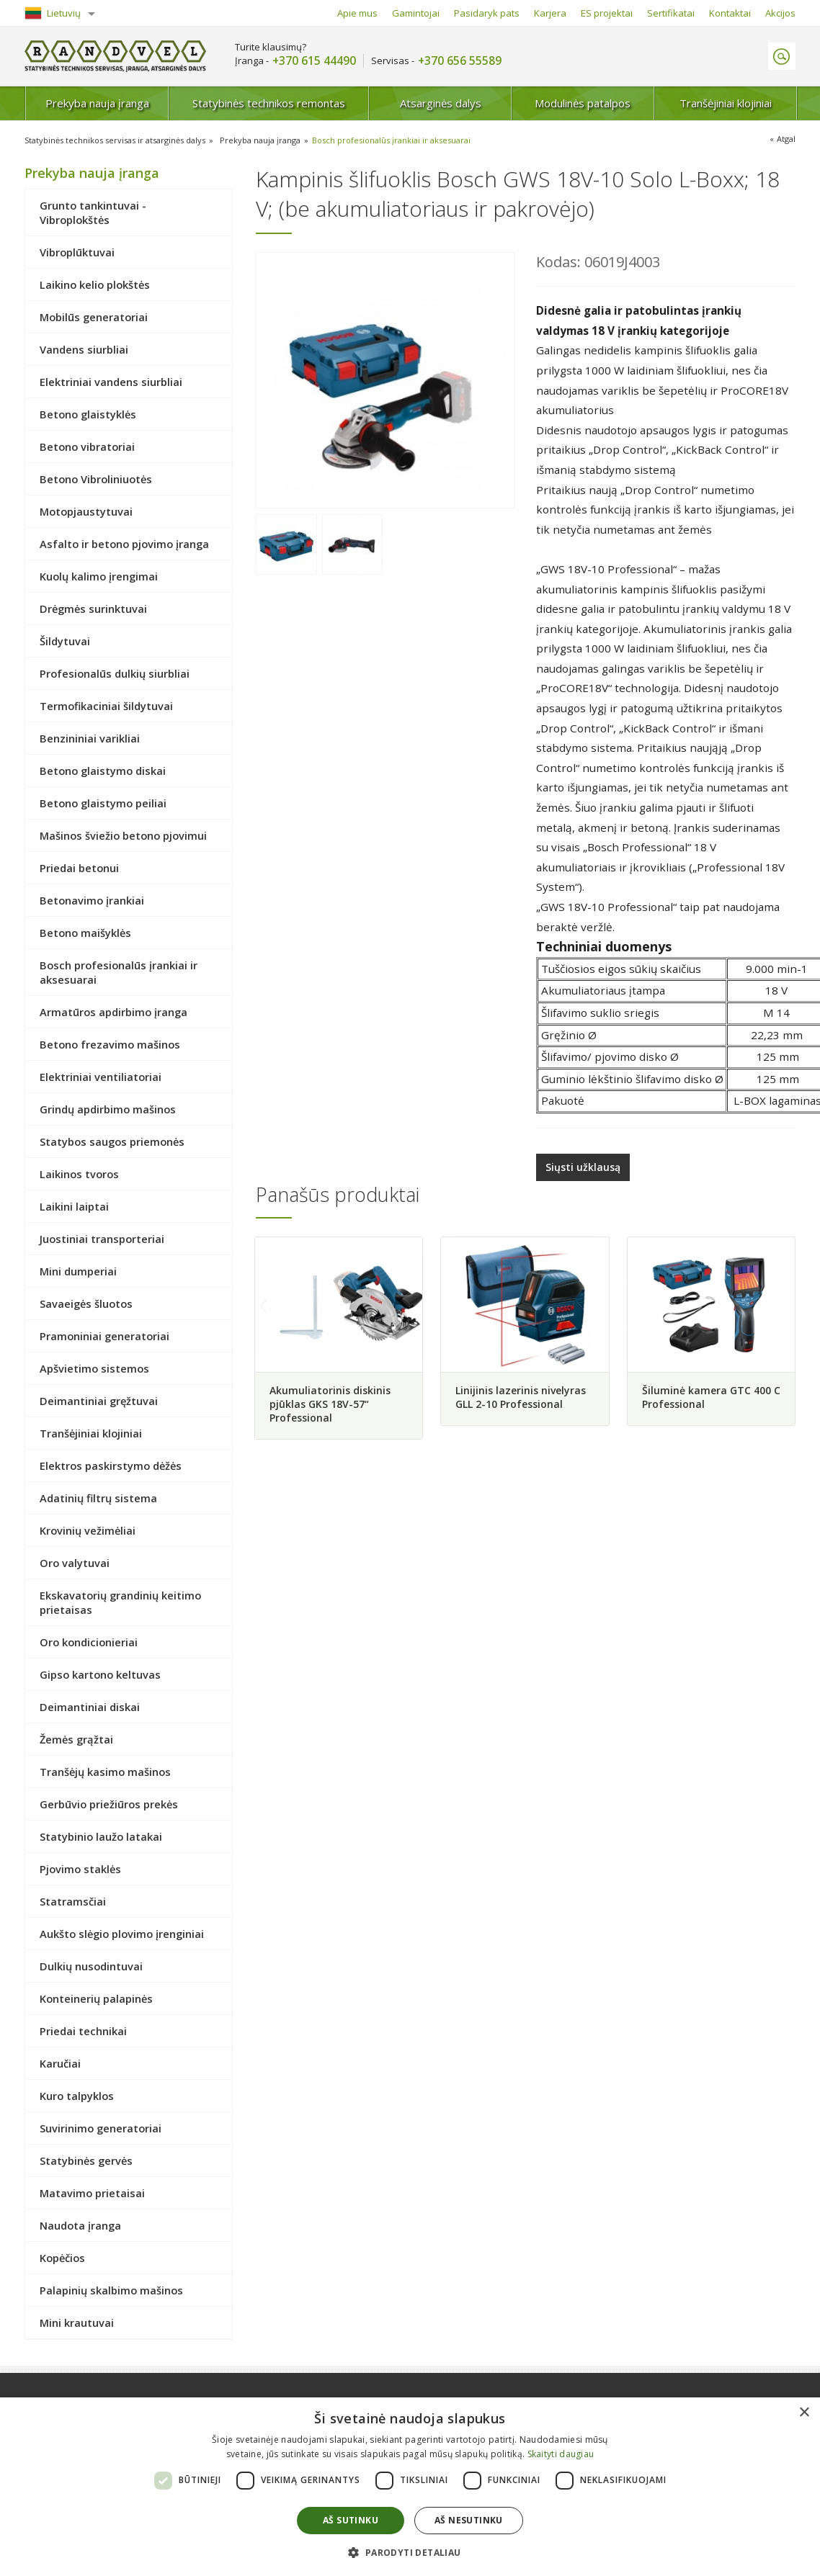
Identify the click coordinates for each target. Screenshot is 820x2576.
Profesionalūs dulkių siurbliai (115, 673)
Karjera (550, 12)
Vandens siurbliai (84, 349)
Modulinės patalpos (582, 103)
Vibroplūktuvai (77, 252)
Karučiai (60, 2063)
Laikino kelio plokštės (95, 284)
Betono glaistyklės (88, 414)
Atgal (786, 138)
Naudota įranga (80, 2225)
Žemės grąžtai (76, 1739)
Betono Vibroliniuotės (96, 479)
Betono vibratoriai (87, 446)
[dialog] (410, 2486)
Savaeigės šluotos (86, 1303)
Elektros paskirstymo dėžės (111, 1465)
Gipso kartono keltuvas (100, 1674)
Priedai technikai (83, 2031)
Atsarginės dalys (440, 103)
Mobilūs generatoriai (94, 317)
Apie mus (357, 12)
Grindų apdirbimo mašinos (108, 1109)
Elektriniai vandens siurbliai (111, 381)
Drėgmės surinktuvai (93, 608)
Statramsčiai (73, 1901)
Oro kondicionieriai (89, 1642)
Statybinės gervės (86, 2160)
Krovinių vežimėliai (87, 1530)
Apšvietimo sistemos (94, 1368)
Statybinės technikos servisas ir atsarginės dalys (114, 140)
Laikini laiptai (74, 1206)
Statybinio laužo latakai (101, 1836)
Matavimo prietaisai (92, 2193)
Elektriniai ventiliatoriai (100, 1076)
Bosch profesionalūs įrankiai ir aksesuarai (391, 140)
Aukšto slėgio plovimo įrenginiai (122, 1933)
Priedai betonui (79, 868)
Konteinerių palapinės (96, 1998)
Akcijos (780, 12)
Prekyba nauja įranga (97, 103)
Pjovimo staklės (80, 1869)
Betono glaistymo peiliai (103, 803)
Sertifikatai (671, 12)
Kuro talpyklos (77, 2095)
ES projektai (607, 12)
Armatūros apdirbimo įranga (113, 1012)
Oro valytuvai (75, 1563)
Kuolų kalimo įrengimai (99, 576)
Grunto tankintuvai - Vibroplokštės (93, 212)
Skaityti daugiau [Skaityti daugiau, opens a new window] (560, 2454)
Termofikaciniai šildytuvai (106, 706)
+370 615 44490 (314, 61)
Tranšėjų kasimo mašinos (105, 1771)
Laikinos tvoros (79, 1174)
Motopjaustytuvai (86, 511)
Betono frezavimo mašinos (110, 1044)
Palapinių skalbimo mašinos (111, 2290)
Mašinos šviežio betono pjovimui (123, 835)
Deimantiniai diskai (90, 1707)
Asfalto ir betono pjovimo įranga (124, 544)
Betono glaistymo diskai (103, 770)
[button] (409, 2552)
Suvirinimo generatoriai (100, 2128)
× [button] (803, 2412)
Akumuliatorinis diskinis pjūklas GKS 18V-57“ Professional (330, 1403)
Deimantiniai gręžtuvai (99, 1401)
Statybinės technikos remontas (268, 103)
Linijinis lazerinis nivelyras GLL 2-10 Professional (520, 1397)
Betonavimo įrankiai (92, 900)
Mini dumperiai (78, 1271)
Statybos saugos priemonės (112, 1141)
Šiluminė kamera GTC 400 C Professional (711, 1397)
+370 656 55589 (460, 61)
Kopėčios (62, 2257)
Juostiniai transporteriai (102, 1238)
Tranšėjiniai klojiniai (725, 103)
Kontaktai (730, 12)
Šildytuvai (65, 641)
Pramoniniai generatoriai (104, 1336)
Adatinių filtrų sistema (98, 1498)
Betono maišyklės (85, 932)
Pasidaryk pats (487, 12)
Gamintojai (416, 12)
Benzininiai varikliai (90, 738)
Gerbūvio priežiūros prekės (109, 1804)
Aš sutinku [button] (350, 2520)
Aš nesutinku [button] (468, 2520)
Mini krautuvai (77, 2322)
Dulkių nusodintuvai (91, 1966)
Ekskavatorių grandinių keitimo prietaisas (120, 1602)
